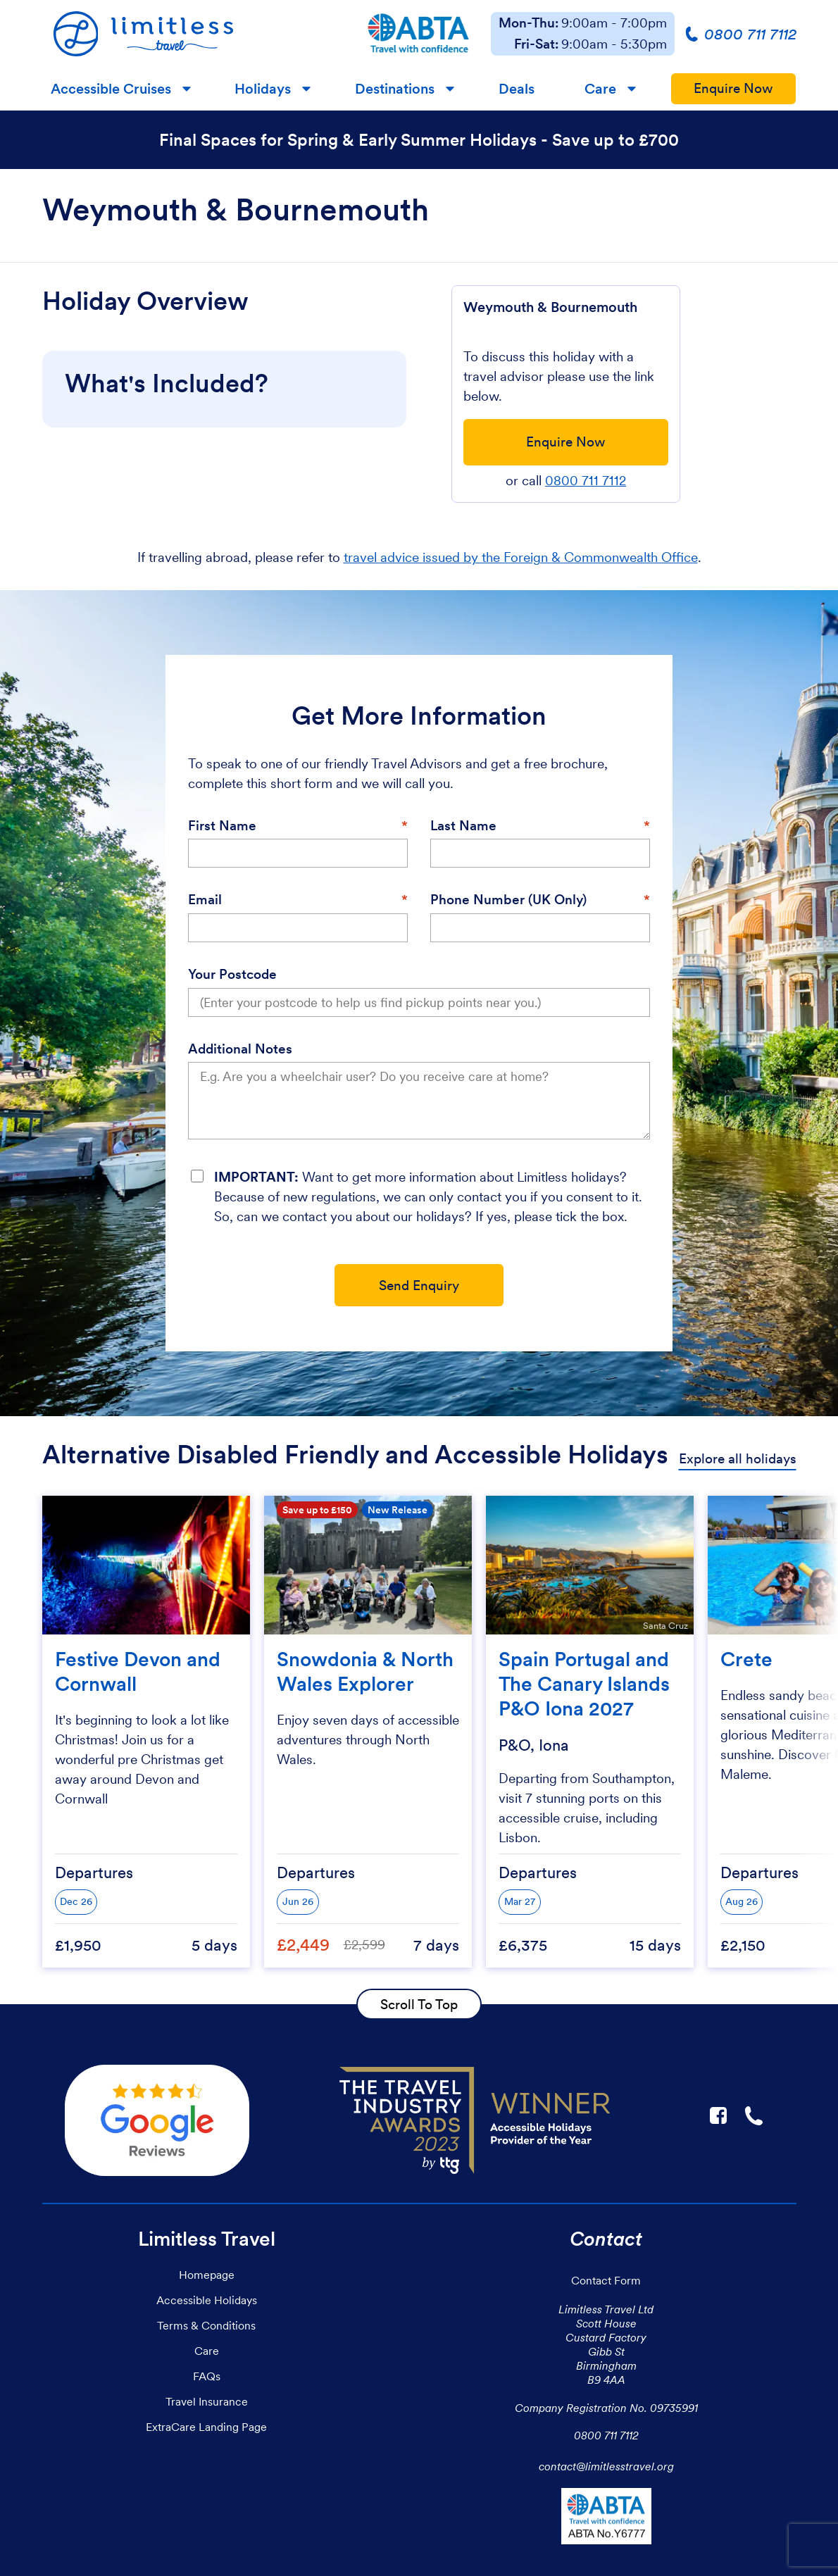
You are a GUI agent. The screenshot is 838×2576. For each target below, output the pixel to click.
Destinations (394, 89)
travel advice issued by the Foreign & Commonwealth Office (521, 557)
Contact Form (606, 2280)
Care (600, 89)
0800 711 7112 (585, 481)
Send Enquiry (419, 1285)
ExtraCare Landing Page (206, 2427)
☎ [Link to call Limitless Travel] (755, 2115)
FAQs (206, 2376)
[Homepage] (194, 34)
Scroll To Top (419, 2004)
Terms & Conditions (206, 2325)
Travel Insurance (206, 2401)
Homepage (206, 2275)
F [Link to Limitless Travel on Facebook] (718, 2115)
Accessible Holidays (206, 2300)
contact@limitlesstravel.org (606, 2466)
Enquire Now (733, 88)
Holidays (262, 89)
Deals (516, 89)
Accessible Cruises (111, 89)
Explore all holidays (737, 1459)
